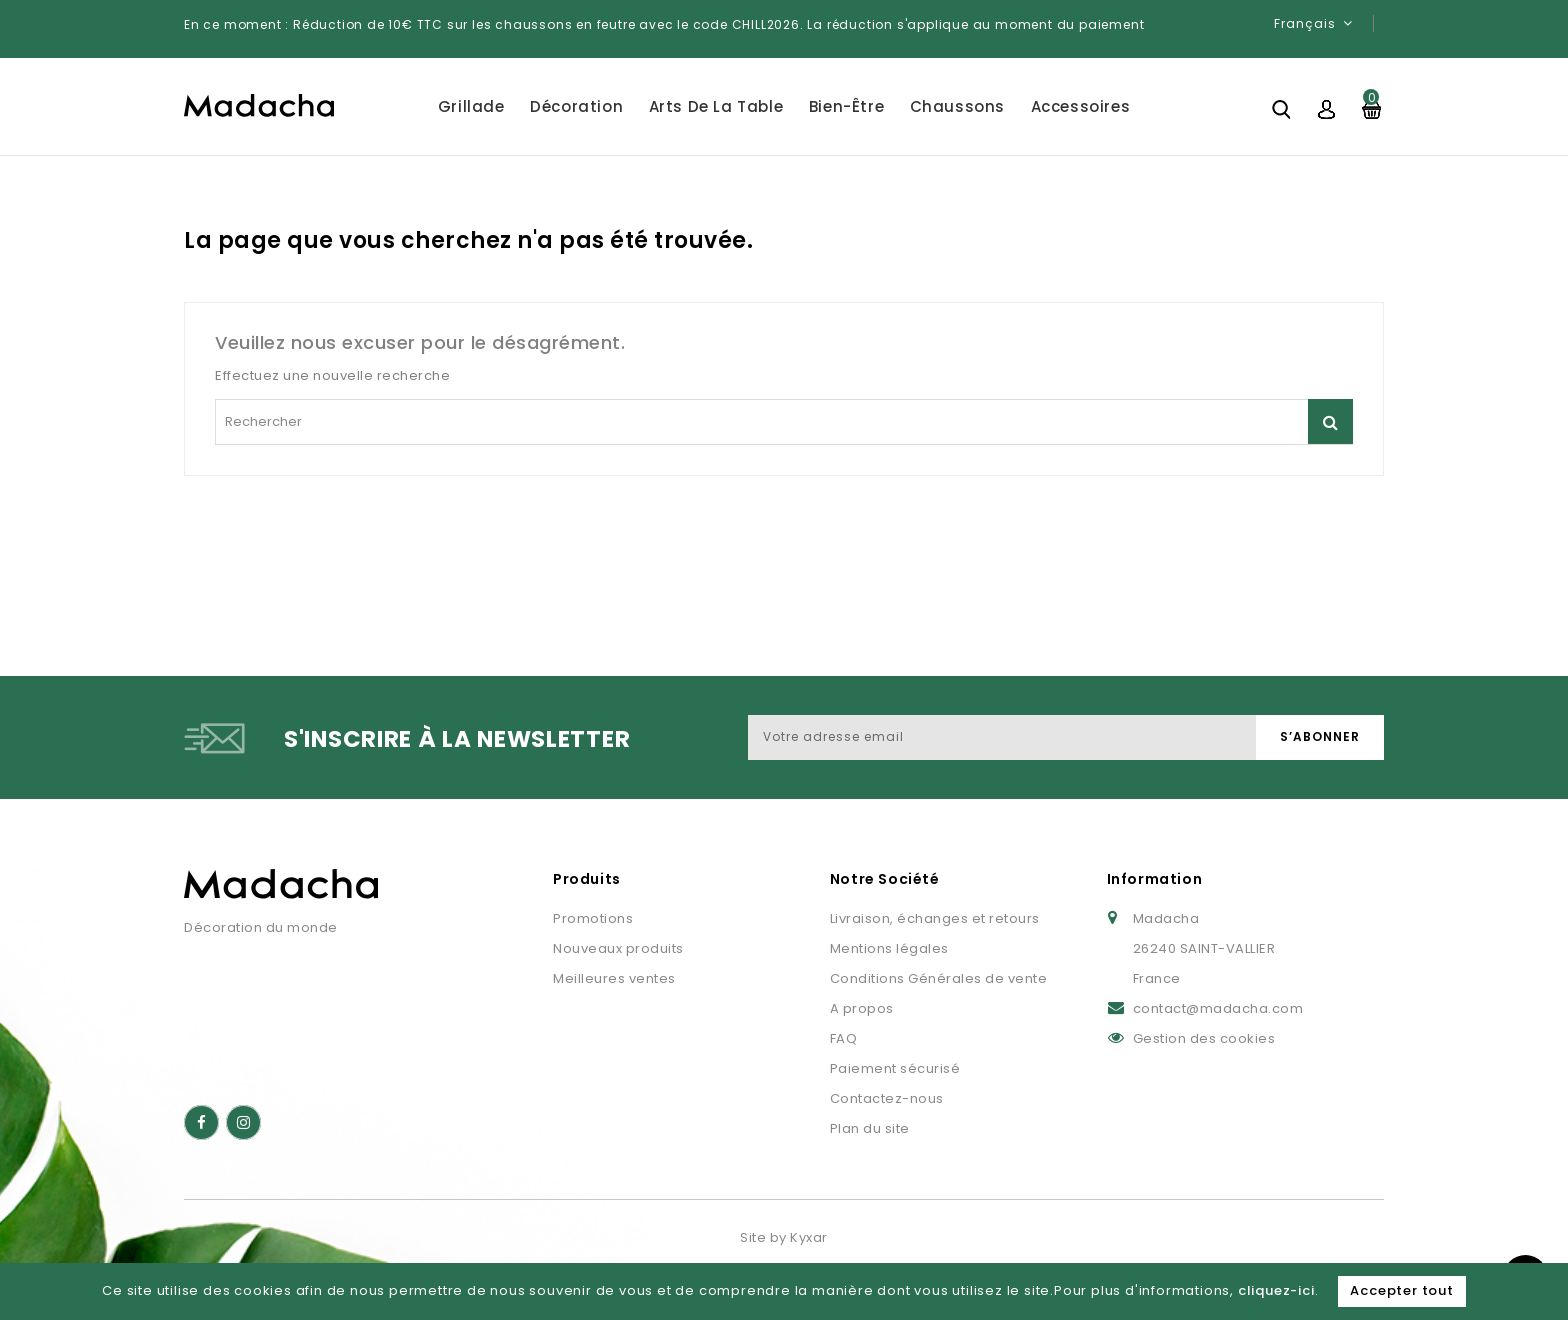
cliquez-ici (1276, 1290)
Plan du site (870, 1128)
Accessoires (1081, 106)
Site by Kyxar (784, 1237)
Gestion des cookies (1204, 1038)
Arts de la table (716, 106)
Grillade (471, 106)
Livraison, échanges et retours (935, 918)
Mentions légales (889, 948)
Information (1155, 879)
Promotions (593, 918)
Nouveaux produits (618, 948)
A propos (862, 1008)
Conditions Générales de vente (939, 978)
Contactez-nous (887, 1098)
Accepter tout (1401, 1290)
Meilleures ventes (614, 978)
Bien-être (846, 106)
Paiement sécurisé (895, 1068)
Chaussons (957, 106)
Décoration (576, 106)
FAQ (844, 1038)
